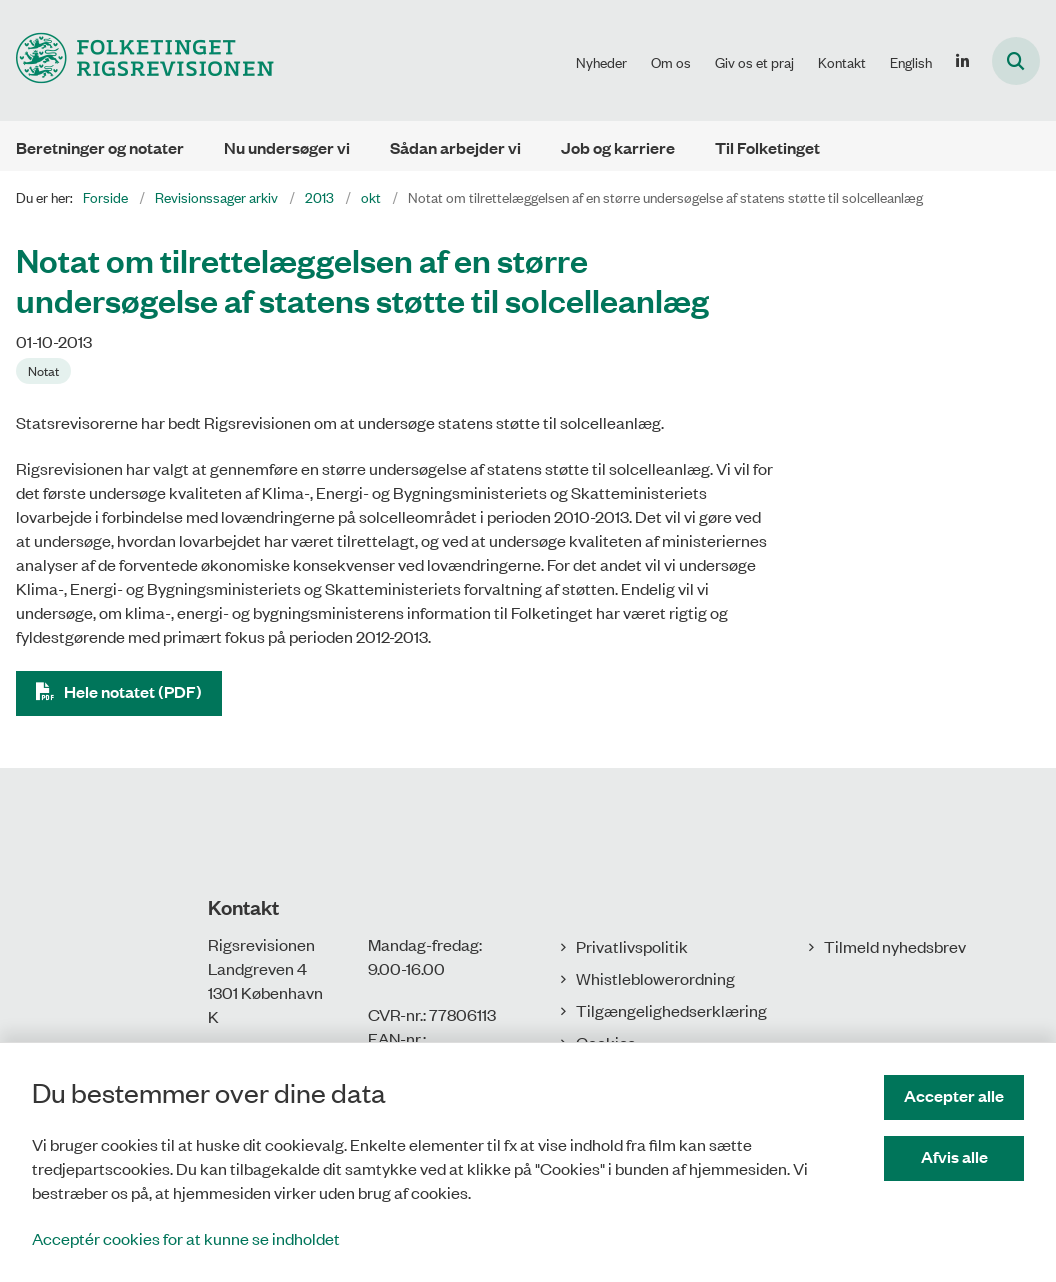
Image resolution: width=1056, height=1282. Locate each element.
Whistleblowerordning (655, 978)
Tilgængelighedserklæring (671, 1010)
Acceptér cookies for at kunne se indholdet (186, 1238)
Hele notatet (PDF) (133, 691)
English (911, 62)
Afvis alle (954, 1156)
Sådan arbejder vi (455, 147)
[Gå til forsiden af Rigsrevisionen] (137, 60)
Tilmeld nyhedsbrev (895, 946)
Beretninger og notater (100, 147)
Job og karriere (618, 147)
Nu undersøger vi (287, 147)
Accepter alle (954, 1095)
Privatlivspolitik (632, 946)
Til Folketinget (767, 147)
